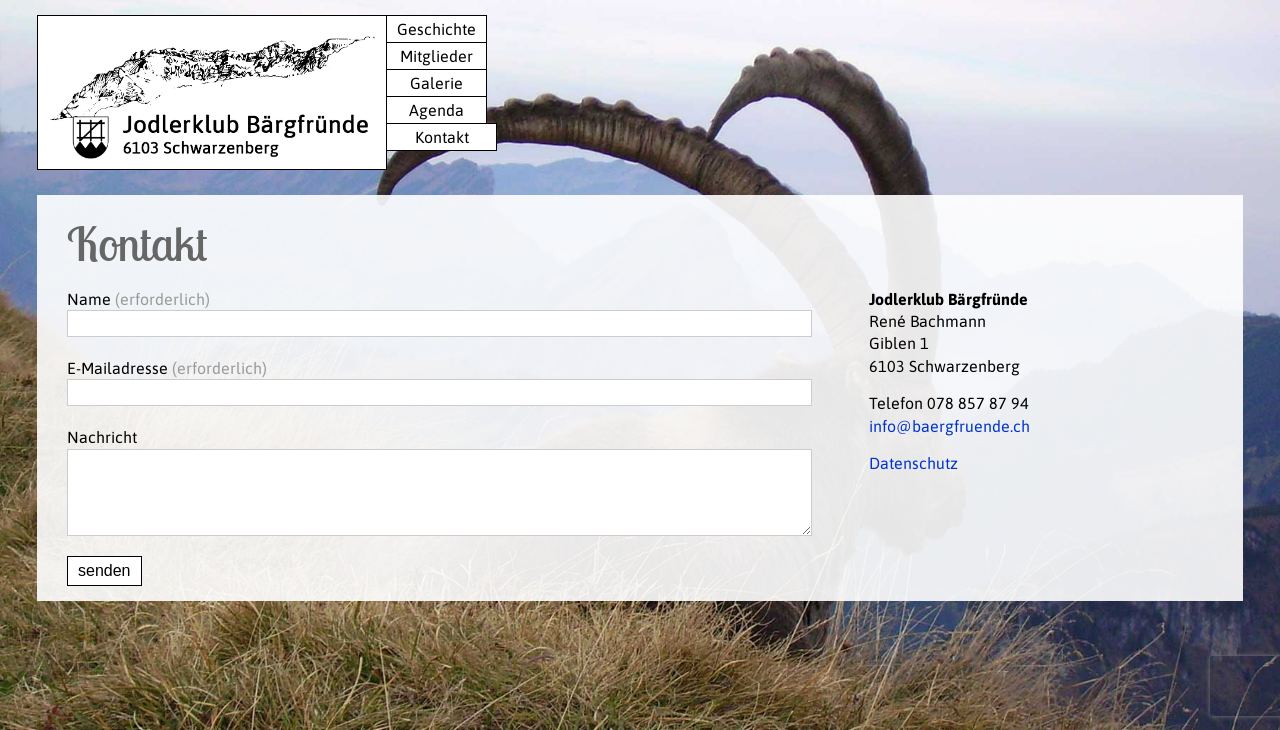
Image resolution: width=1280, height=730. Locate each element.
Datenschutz (913, 463)
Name (89, 299)
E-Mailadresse (117, 368)
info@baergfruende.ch (949, 426)
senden (104, 585)
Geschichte (436, 29)
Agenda (436, 110)
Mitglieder (436, 56)
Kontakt (442, 137)
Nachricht (102, 437)
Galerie (436, 83)
